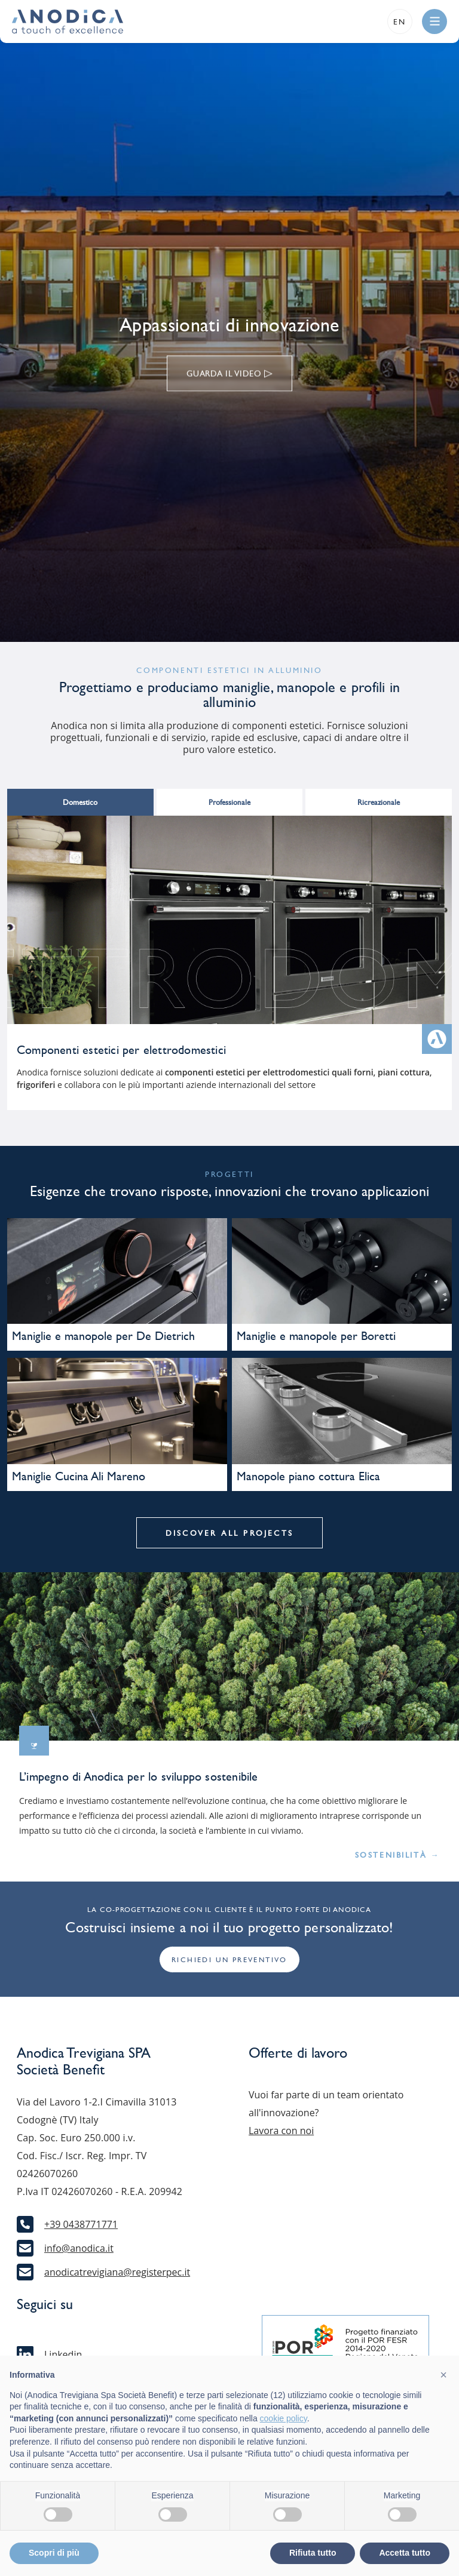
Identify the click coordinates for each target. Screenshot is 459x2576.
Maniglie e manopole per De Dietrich (103, 1336)
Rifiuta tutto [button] (312, 2552)
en (399, 21)
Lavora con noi (281, 2130)
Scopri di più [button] (54, 2552)
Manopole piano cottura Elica (308, 1476)
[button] (443, 2374)
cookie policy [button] (283, 2418)
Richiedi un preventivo (229, 1960)
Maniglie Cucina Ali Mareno (78, 1476)
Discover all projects (229, 1533)
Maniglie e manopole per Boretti (316, 1336)
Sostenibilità (397, 1854)
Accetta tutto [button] (404, 2552)
